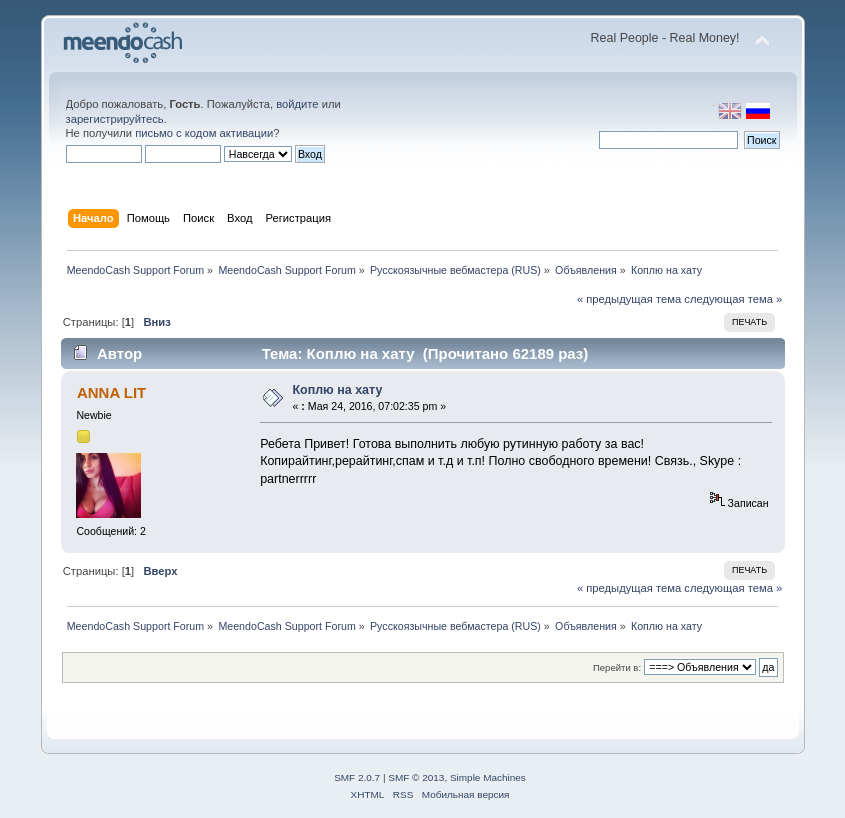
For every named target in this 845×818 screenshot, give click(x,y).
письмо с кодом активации (204, 133)
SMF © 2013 (416, 777)
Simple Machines (488, 777)
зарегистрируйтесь (115, 119)
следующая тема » (733, 299)
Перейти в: (617, 667)
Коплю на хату (337, 390)
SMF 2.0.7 (357, 777)
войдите (297, 104)
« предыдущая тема (629, 299)
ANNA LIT (111, 392)
